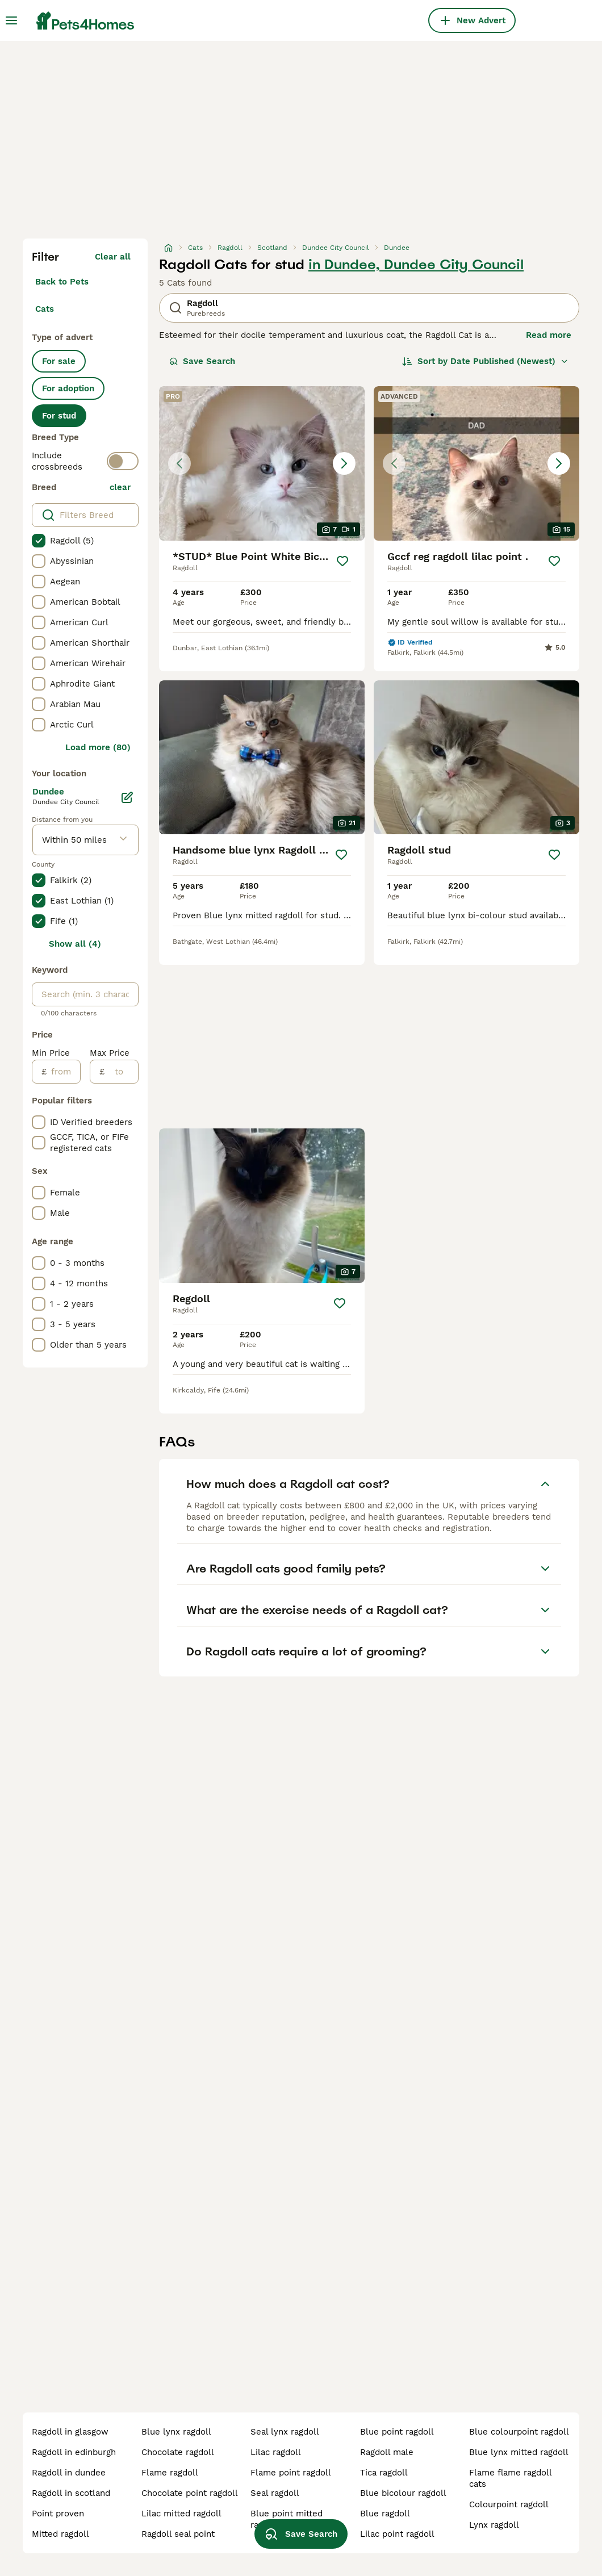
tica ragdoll (384, 2473)
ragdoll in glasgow (70, 2432)
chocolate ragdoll (177, 2452)
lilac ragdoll (275, 2452)
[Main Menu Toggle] (11, 20)
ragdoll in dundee (69, 2473)
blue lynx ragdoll (176, 2432)
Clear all (113, 257)
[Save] (342, 561)
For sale (59, 361)
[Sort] (485, 361)
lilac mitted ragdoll (181, 2513)
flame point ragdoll (290, 2473)
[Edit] (127, 797)
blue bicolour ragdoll (403, 2493)
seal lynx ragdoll (284, 2432)
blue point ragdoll (397, 2432)
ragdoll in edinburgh (74, 2452)
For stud (59, 416)
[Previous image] (179, 463)
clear (120, 487)
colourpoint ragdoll (509, 2504)
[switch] (123, 461)
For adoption (68, 388)
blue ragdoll (385, 2513)
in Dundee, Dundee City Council (416, 265)
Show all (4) (75, 944)
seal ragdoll (274, 2493)
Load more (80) (98, 747)
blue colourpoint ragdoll (519, 2432)
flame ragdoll (169, 2473)
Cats (44, 309)
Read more (548, 335)
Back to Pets (62, 282)
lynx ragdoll (494, 2525)
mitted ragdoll (60, 2534)
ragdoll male (386, 2452)
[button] (262, 463)
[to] (121, 1071)
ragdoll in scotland (71, 2493)
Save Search (202, 361)
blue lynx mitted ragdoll (518, 2452)
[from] (63, 1071)
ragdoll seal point (178, 2534)
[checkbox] (38, 540)
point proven (58, 2513)
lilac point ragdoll (397, 2534)
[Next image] (344, 463)
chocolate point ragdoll (189, 2493)
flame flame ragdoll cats (510, 2478)
